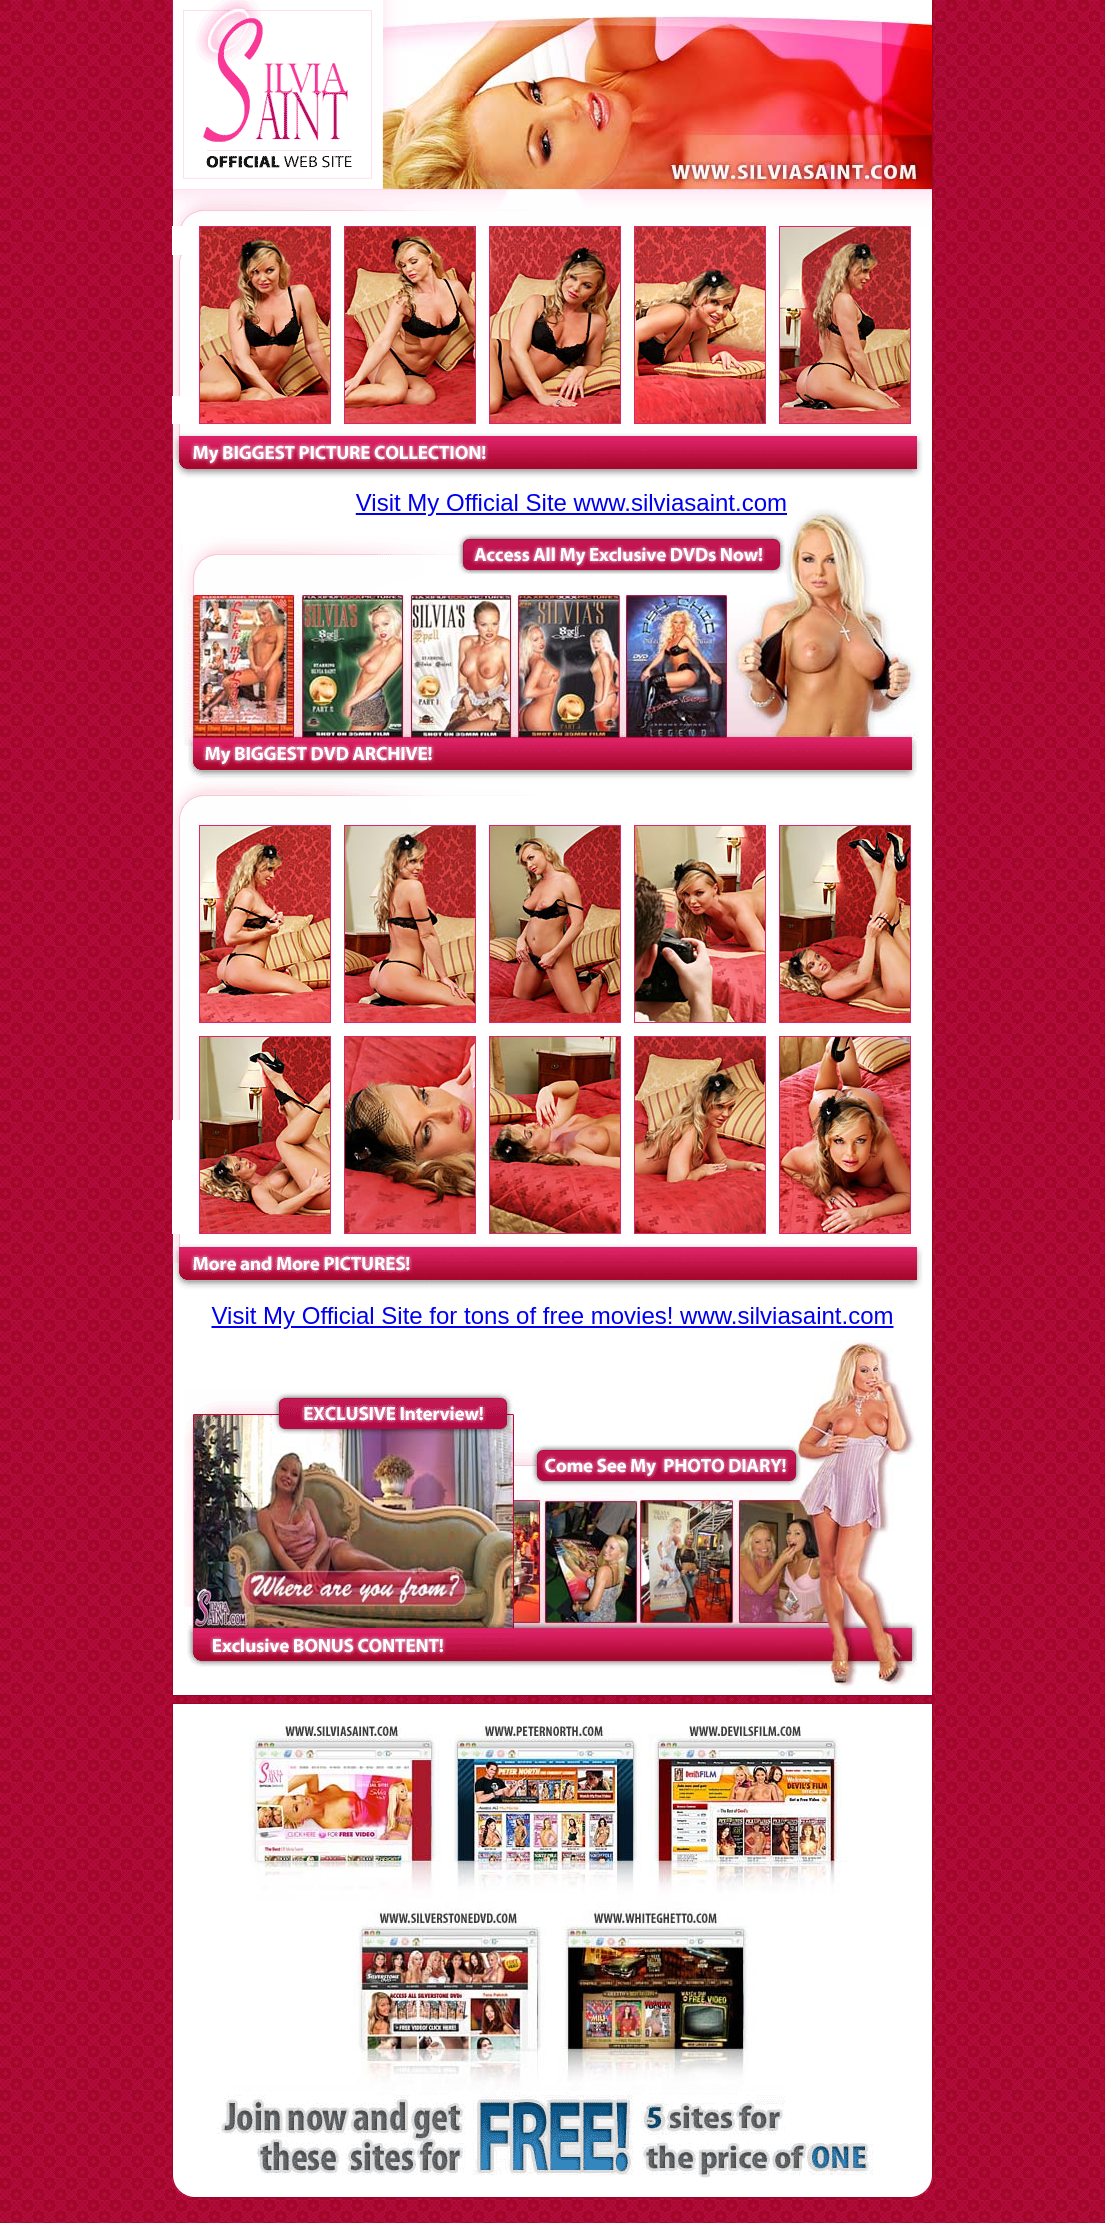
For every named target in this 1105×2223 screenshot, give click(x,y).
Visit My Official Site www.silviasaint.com (571, 502)
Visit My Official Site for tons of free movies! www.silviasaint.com (553, 1315)
